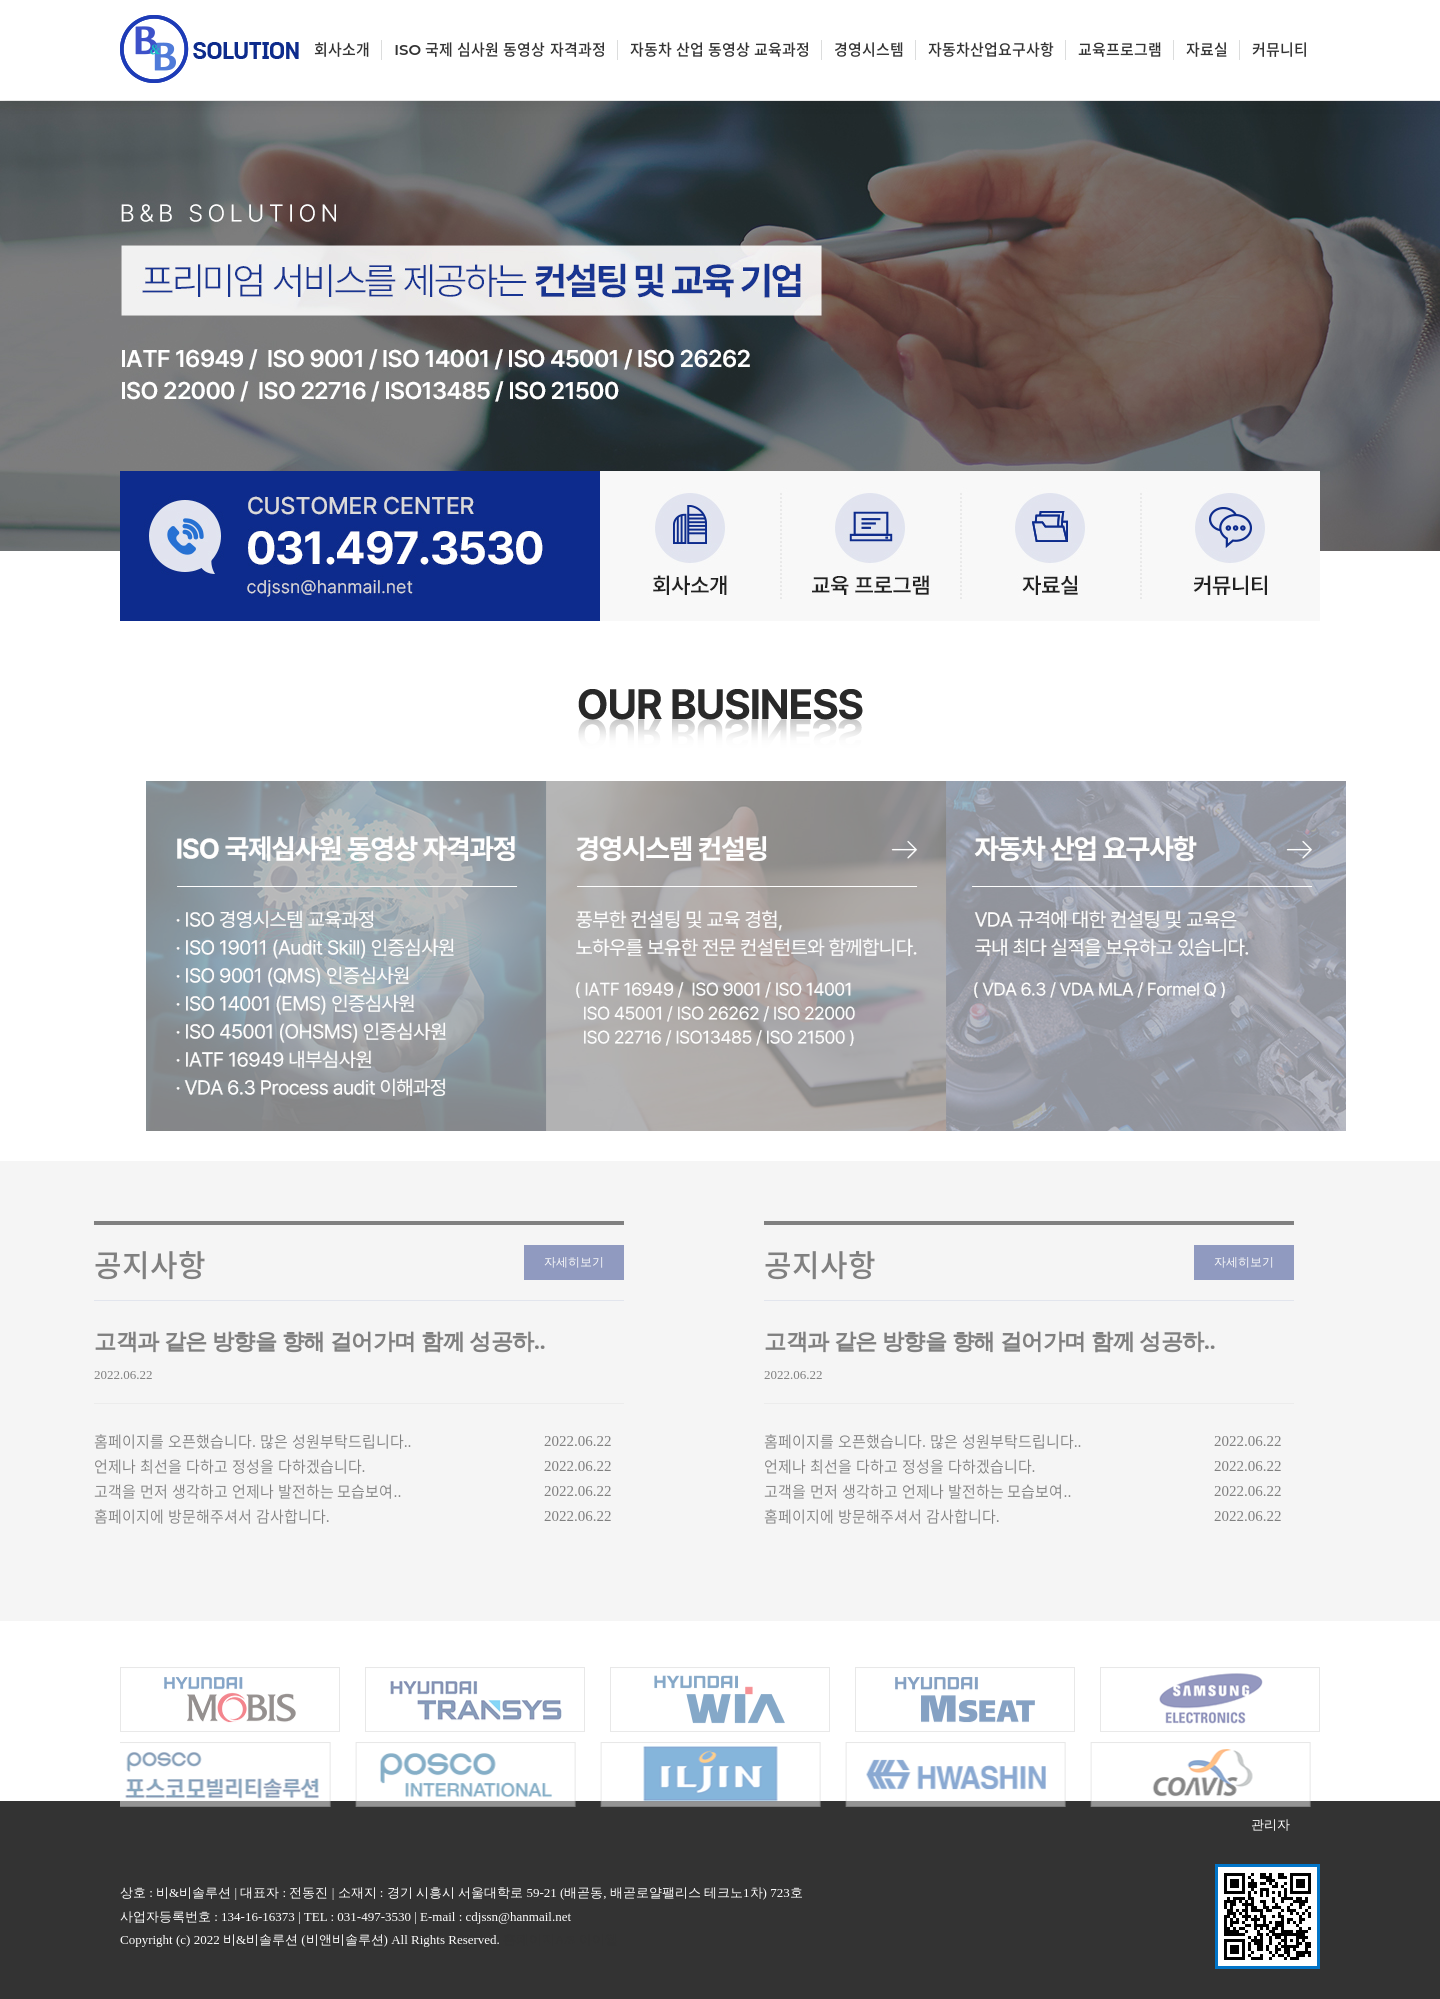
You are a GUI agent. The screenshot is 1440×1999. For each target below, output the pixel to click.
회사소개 (342, 49)
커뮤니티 (1280, 49)
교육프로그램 (1120, 49)
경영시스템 (869, 49)
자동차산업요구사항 (991, 49)
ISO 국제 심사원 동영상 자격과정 (499, 49)
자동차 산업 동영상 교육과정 (720, 49)
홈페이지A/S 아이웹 (560, 1939)
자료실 (1207, 49)
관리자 (1270, 1824)
